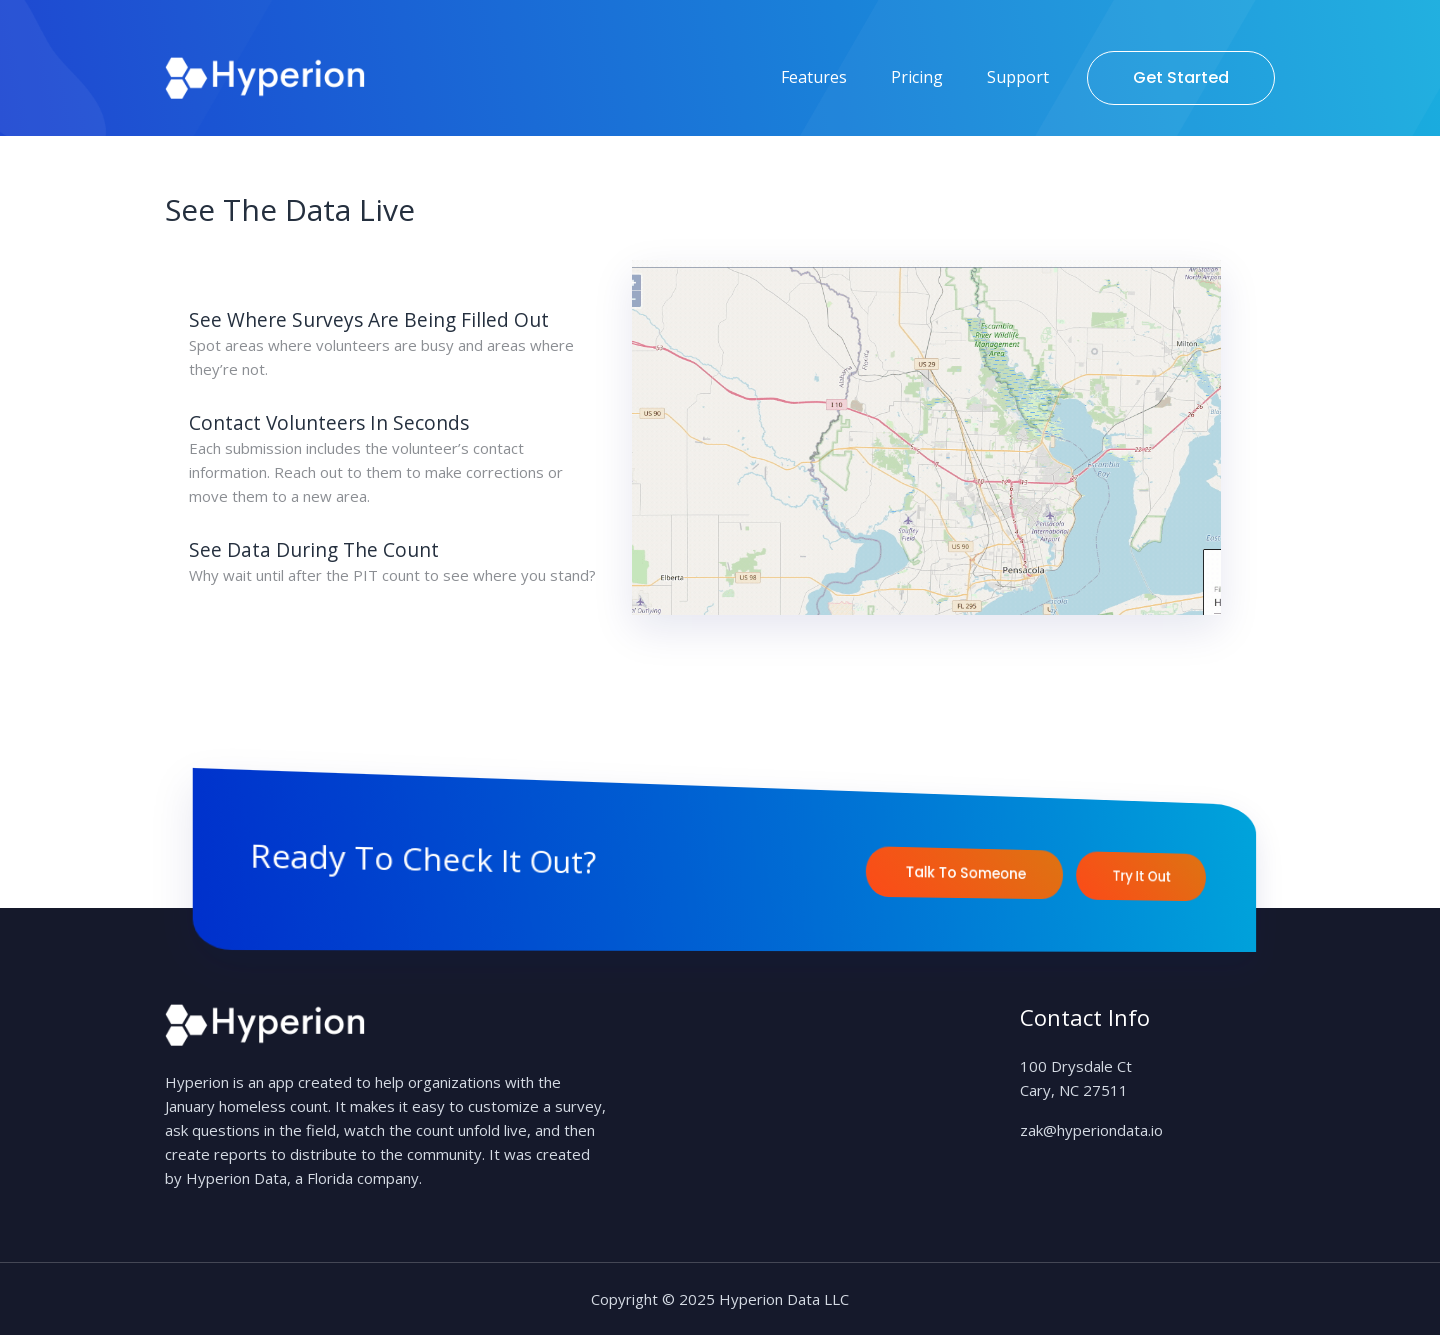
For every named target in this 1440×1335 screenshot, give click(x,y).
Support (1018, 77)
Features (814, 77)
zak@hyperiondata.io (1091, 1130)
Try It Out (1142, 876)
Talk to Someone (966, 873)
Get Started (1181, 77)
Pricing (917, 77)
